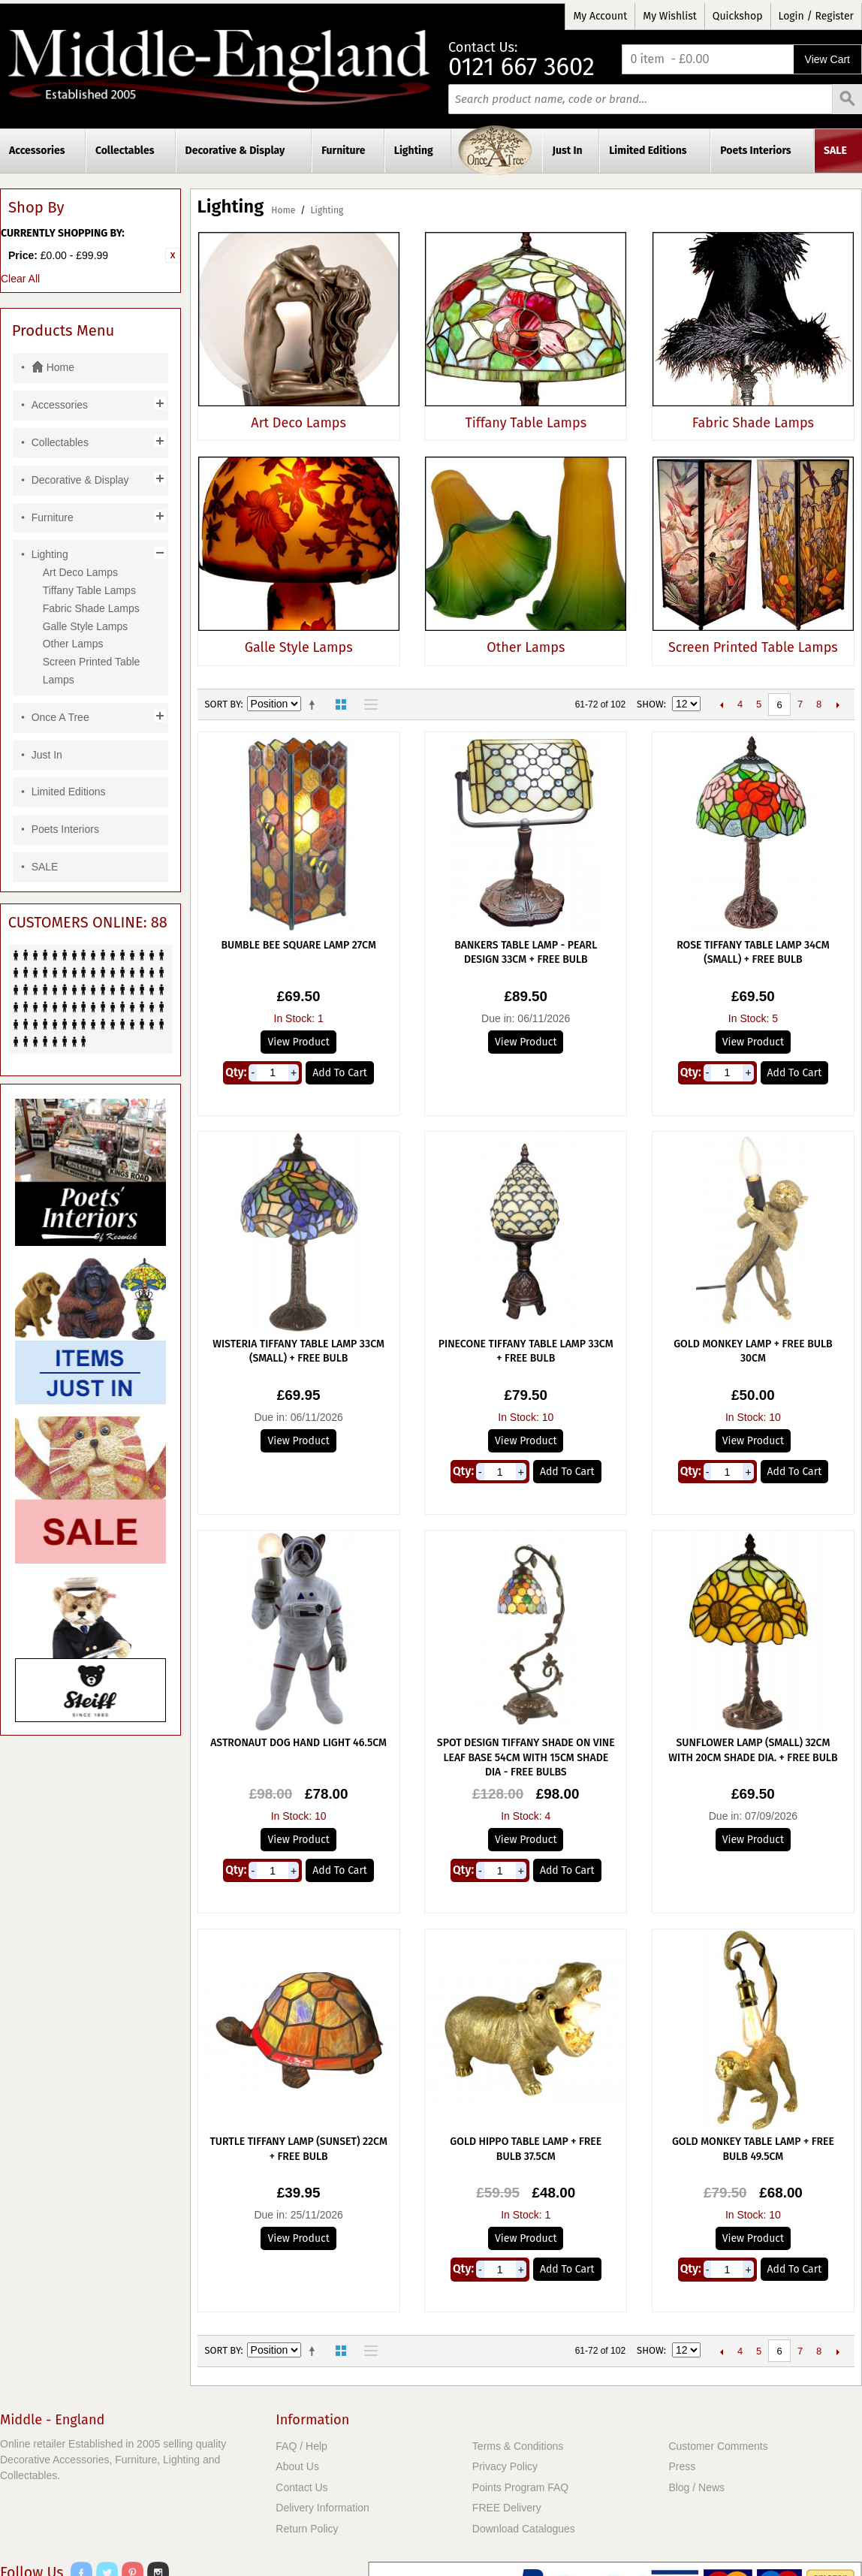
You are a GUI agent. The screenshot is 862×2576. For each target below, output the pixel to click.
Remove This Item (172, 255)
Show (650, 704)
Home (283, 210)
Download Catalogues (523, 2529)
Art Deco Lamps (298, 423)
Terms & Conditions (517, 2446)
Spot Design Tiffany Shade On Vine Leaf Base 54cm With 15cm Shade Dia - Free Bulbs (526, 1757)
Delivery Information (322, 2508)
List (367, 704)
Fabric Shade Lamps (753, 423)
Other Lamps (526, 647)
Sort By (223, 704)
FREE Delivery (506, 2508)
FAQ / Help (301, 2446)
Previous (721, 704)
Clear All (20, 279)
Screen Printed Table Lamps (753, 647)
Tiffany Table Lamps (525, 423)
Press (681, 2466)
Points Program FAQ (520, 2487)
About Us (297, 2466)
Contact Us (301, 2487)
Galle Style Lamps (299, 647)
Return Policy (307, 2529)
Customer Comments (717, 2446)
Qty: (235, 1072)
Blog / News (696, 2487)
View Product (298, 1042)
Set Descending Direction (314, 704)
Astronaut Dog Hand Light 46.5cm (298, 1742)
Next (837, 704)
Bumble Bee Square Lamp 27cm (298, 945)
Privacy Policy (505, 2466)
